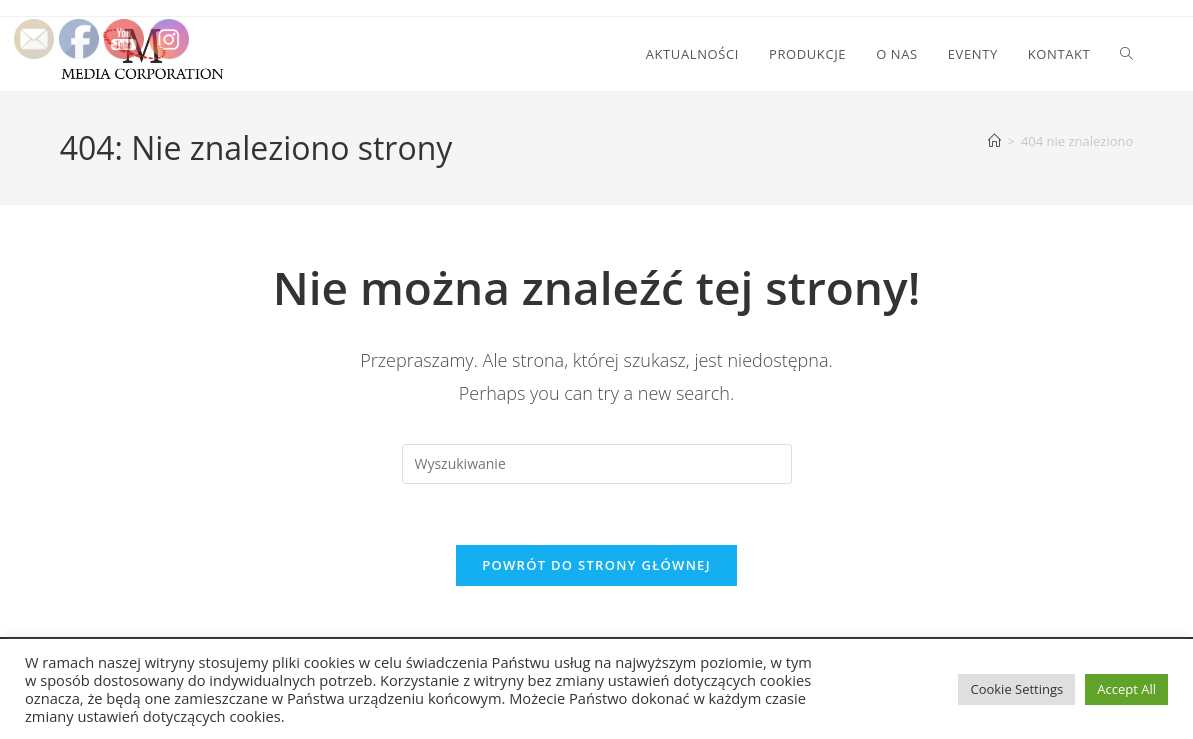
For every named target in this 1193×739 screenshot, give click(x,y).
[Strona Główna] (994, 141)
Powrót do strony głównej (596, 565)
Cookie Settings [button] (1016, 689)
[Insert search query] (597, 464)
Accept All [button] (1126, 689)
